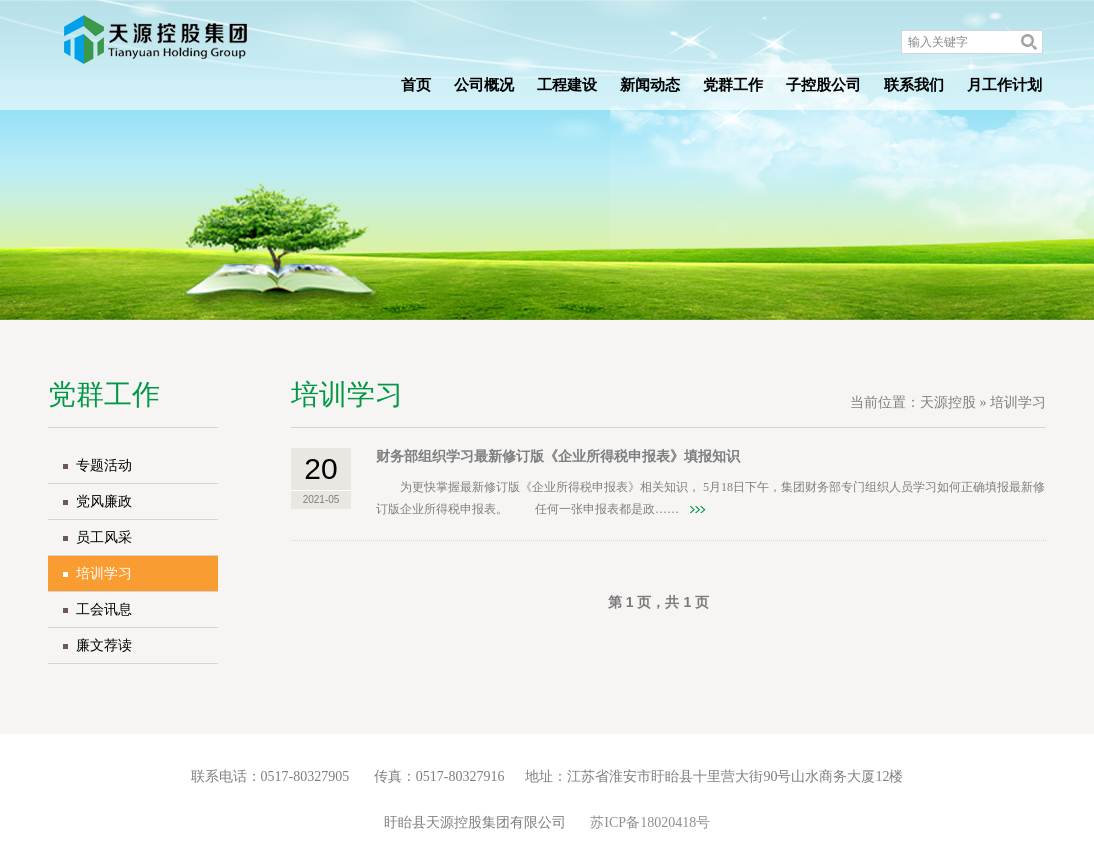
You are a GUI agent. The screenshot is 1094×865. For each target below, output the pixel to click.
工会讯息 (104, 609)
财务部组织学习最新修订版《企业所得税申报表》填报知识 (558, 456)
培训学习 (104, 573)
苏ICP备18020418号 (650, 822)
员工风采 (104, 537)
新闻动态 (650, 85)
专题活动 (104, 465)
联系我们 (914, 85)
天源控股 (948, 402)
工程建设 (567, 85)
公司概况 (484, 85)
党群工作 (733, 85)
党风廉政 (104, 501)
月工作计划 (1004, 85)
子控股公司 (823, 85)
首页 (416, 85)
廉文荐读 (104, 645)
